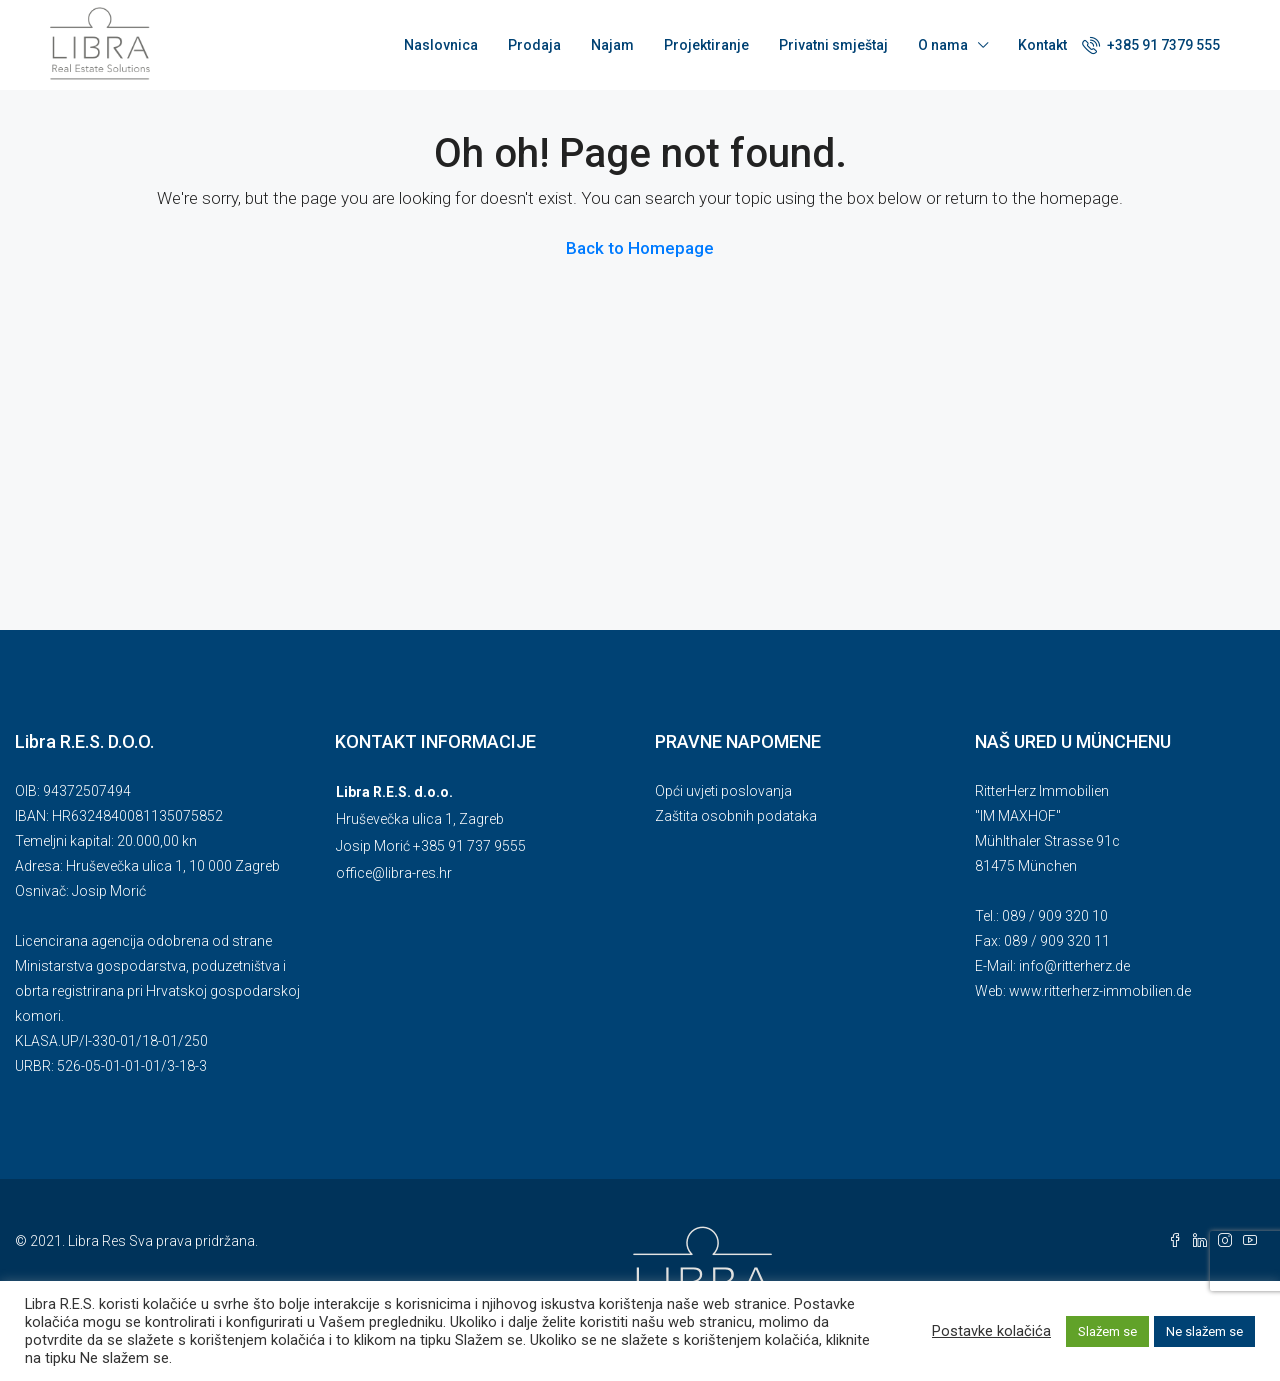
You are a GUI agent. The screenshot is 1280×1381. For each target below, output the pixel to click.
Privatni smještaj (833, 45)
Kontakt (1042, 45)
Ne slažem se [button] (1204, 1331)
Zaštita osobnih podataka (736, 816)
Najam (612, 45)
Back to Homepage (640, 248)
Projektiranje (706, 45)
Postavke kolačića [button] (991, 1331)
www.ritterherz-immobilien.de (1100, 991)
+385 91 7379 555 (1151, 45)
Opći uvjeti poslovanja (723, 791)
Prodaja (534, 45)
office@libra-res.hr (394, 873)
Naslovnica (441, 45)
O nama (943, 45)
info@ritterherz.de (1074, 966)
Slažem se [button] (1107, 1331)
